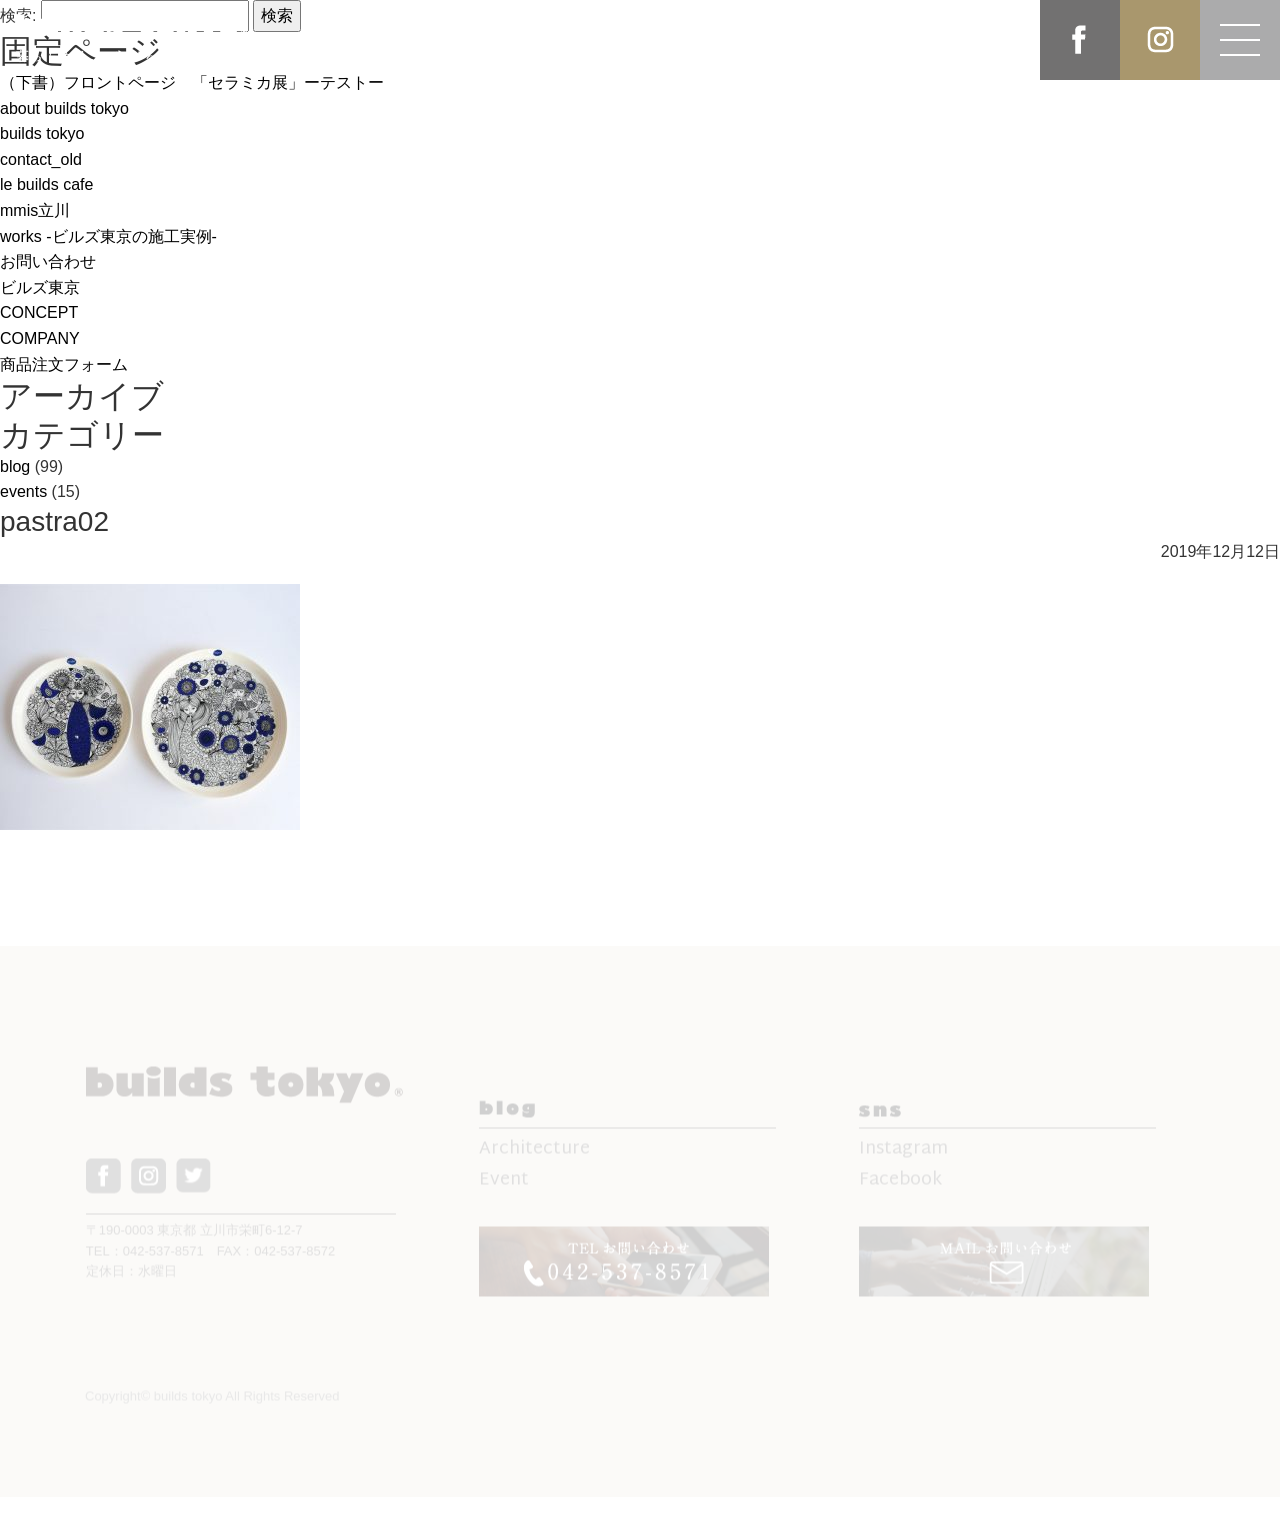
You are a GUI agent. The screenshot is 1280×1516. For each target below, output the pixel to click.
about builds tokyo (64, 108)
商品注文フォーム (64, 364)
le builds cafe (46, 184)
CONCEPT (39, 312)
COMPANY (40, 338)
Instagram (903, 1159)
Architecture (534, 1159)
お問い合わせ (48, 261)
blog (15, 466)
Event (504, 1190)
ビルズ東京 (40, 287)
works (108, 236)
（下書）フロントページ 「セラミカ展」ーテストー (192, 82)
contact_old (41, 159)
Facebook (900, 1190)
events (23, 491)
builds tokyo (42, 133)
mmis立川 (35, 210)
